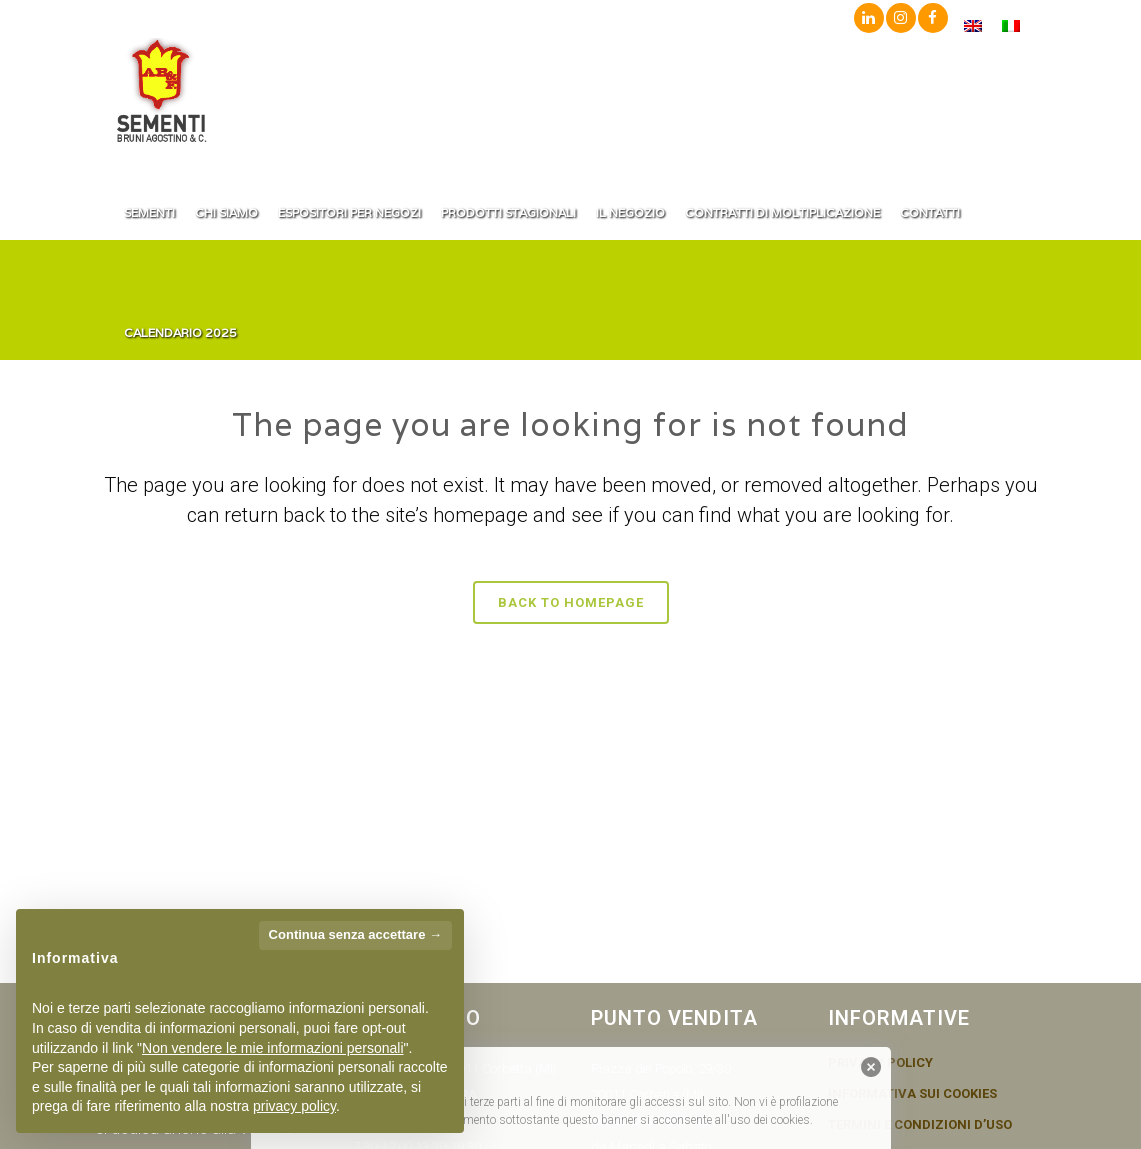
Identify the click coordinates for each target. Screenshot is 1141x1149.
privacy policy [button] (294, 1106)
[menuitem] (973, 25)
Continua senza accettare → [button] (355, 934)
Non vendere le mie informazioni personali (272, 1048)
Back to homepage (571, 602)
